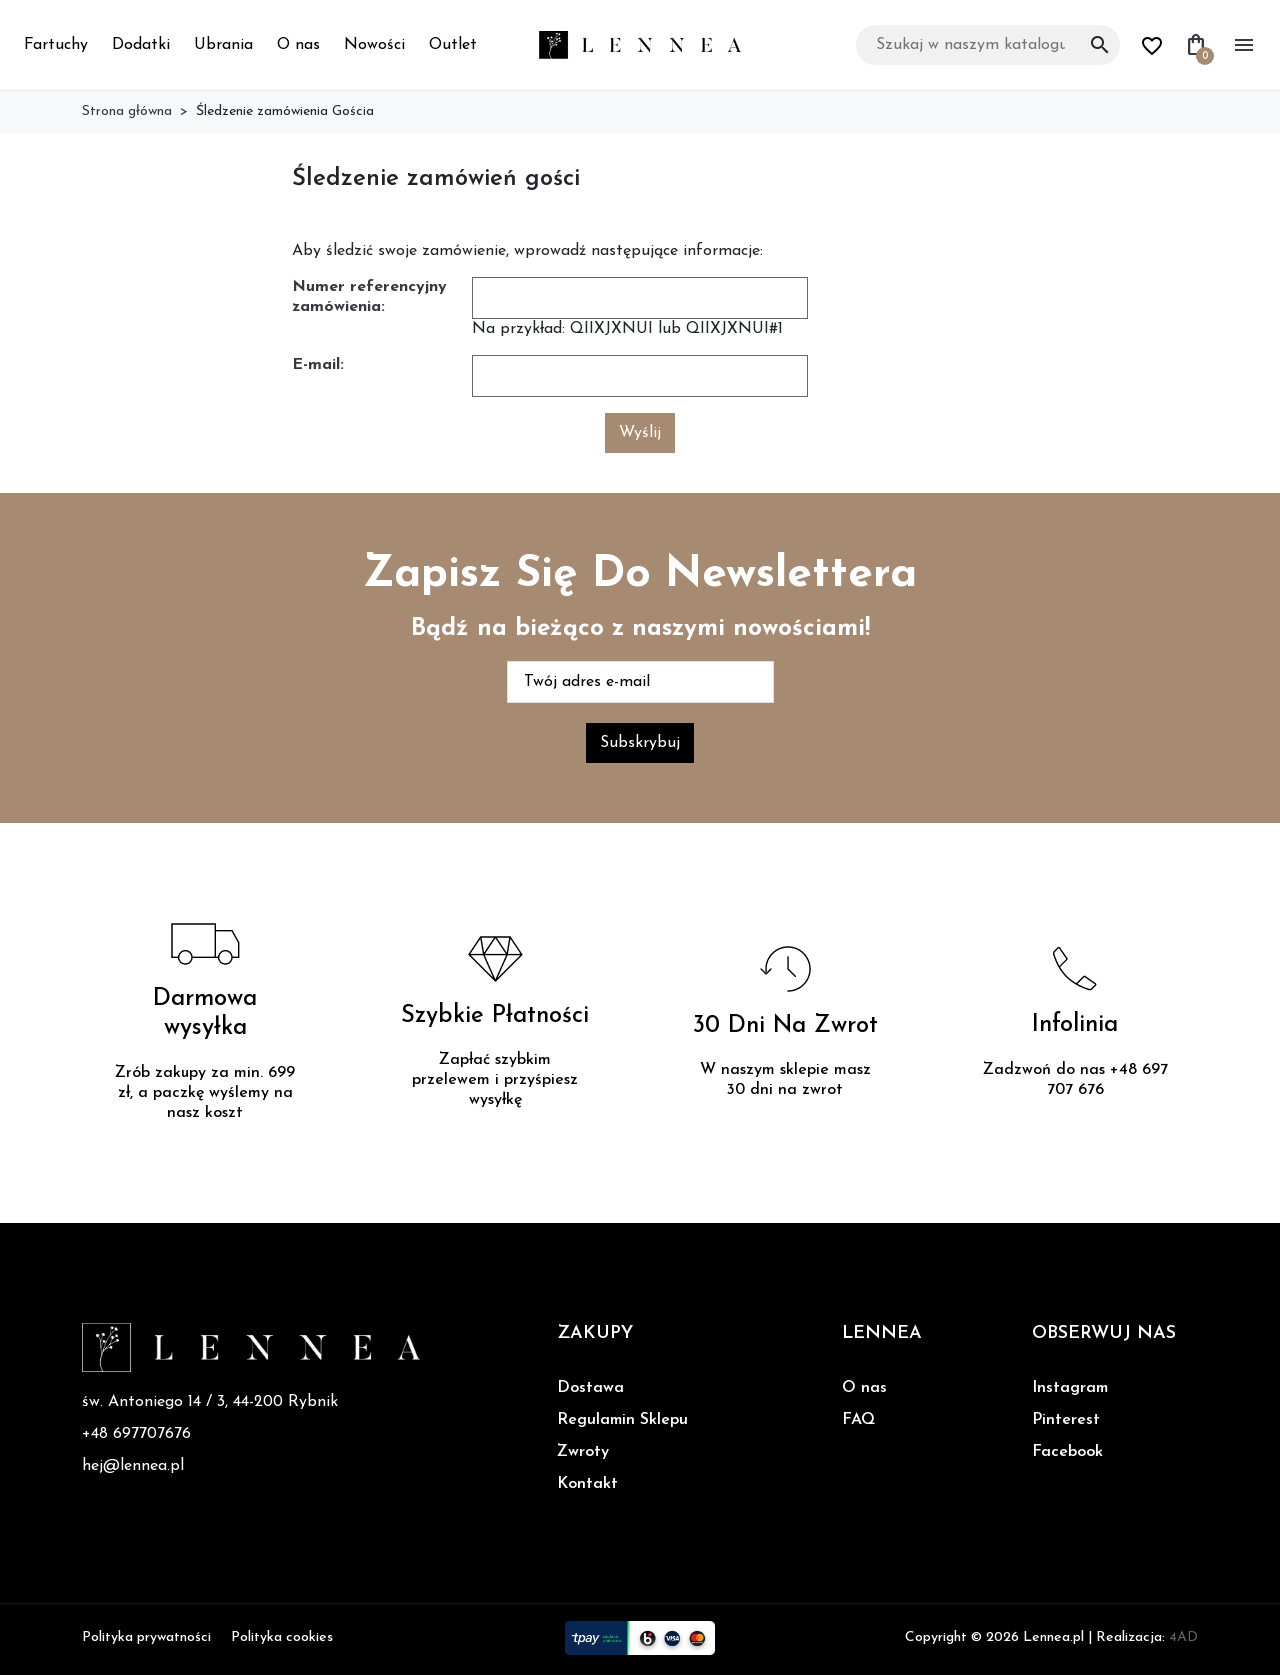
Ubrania (223, 45)
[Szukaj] (988, 45)
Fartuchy (56, 45)
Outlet (453, 45)
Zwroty (583, 1452)
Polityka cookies (282, 1637)
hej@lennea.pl (133, 1466)
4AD (1183, 1637)
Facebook (1067, 1452)
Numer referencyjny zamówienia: (369, 297)
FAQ (858, 1420)
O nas (298, 45)
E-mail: (318, 365)
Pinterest (1066, 1420)
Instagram (1070, 1388)
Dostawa (590, 1388)
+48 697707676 (136, 1434)
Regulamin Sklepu (622, 1420)
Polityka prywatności (146, 1637)
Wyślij (640, 433)
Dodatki (141, 45)
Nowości (374, 45)
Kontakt (587, 1484)
